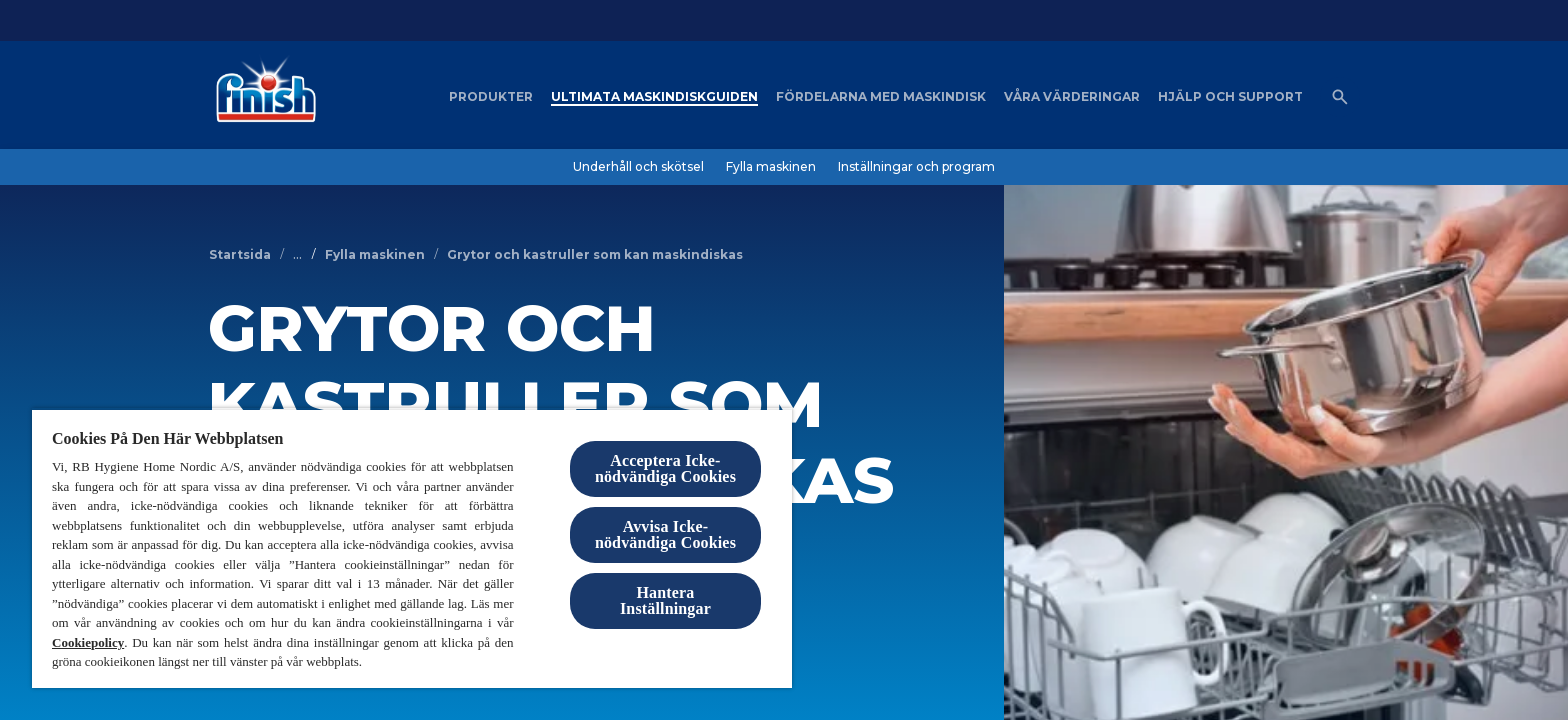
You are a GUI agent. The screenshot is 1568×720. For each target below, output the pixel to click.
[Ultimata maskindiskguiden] (654, 97)
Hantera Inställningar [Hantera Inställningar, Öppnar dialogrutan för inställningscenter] (665, 600)
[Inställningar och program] (916, 167)
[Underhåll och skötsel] (638, 167)
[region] (412, 548)
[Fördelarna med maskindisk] (881, 97)
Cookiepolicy (88, 642)
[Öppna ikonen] (1340, 97)
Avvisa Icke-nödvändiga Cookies (665, 534)
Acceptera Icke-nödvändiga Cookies (665, 468)
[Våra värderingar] (1072, 97)
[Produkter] (491, 97)
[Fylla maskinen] (771, 167)
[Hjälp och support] (1230, 97)
